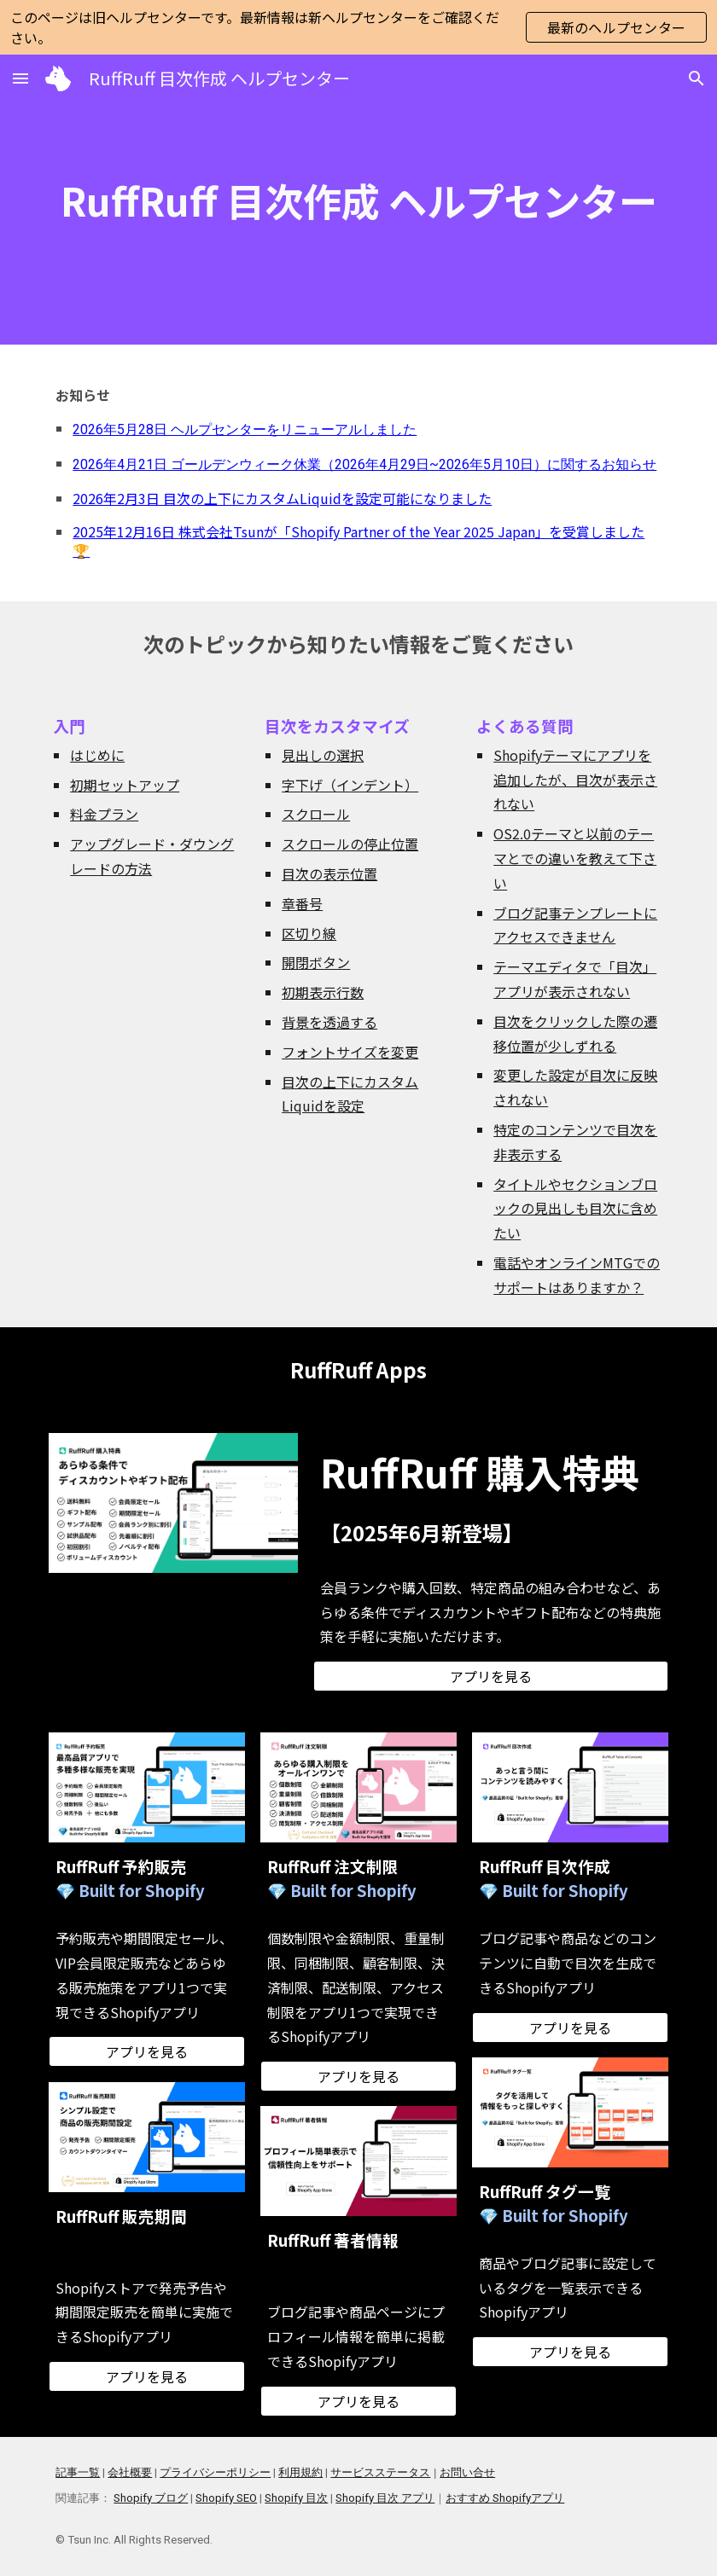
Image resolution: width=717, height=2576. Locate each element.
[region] (358, 27)
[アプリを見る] (490, 1676)
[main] (358, 200)
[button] (20, 78)
